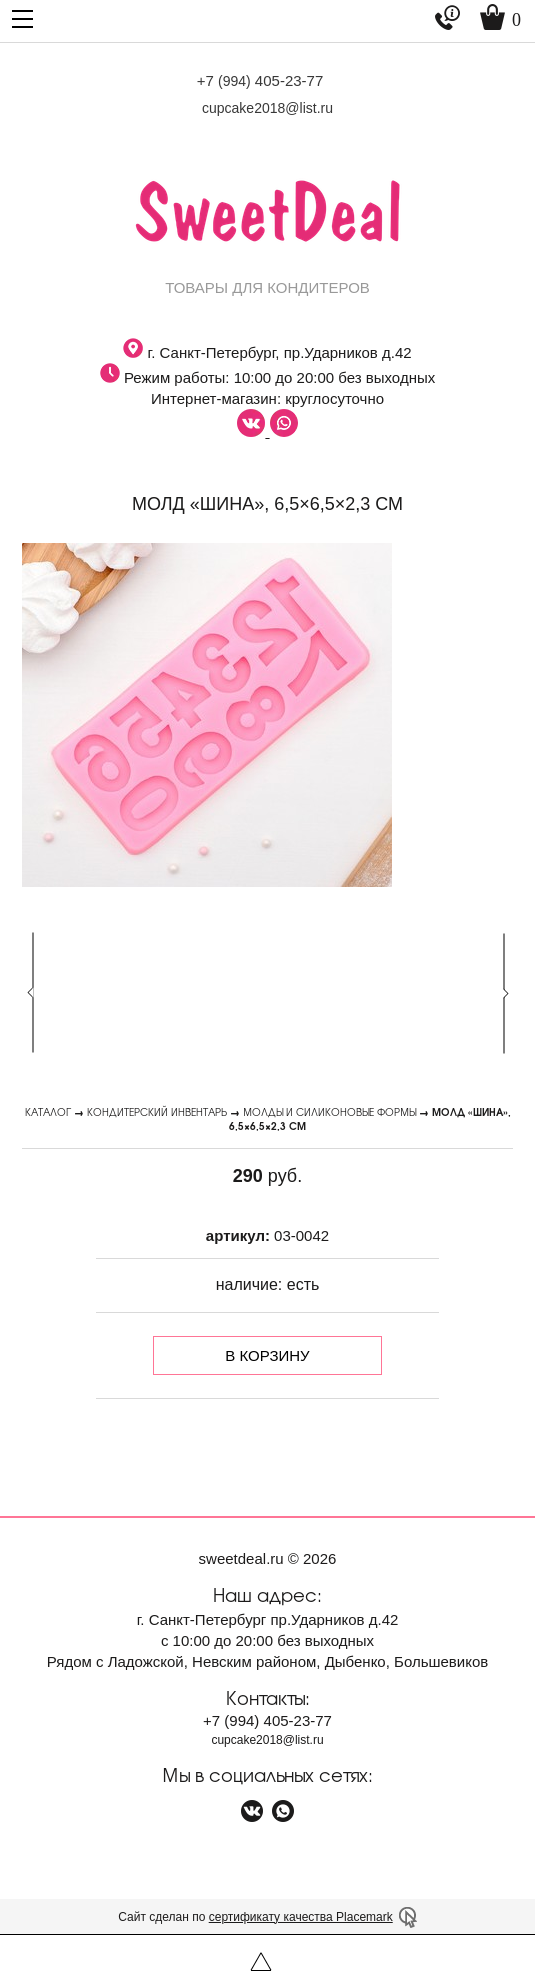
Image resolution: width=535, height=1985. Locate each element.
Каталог (48, 1111)
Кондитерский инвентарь (157, 1111)
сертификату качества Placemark (301, 1917)
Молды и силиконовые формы (329, 1111)
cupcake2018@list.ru (267, 108)
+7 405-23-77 (260, 80)
